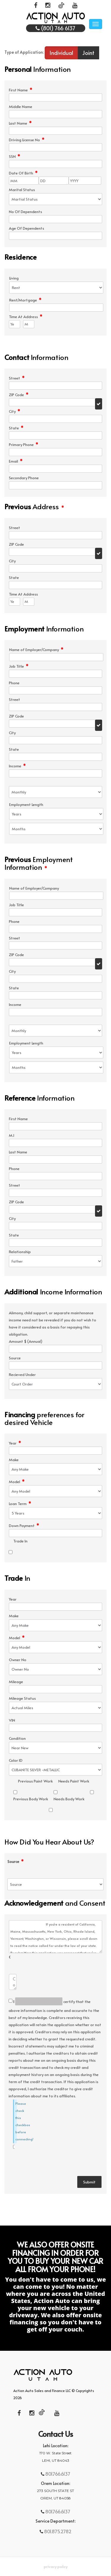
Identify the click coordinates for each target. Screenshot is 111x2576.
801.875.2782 (57, 2531)
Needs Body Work (69, 1799)
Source (15, 1861)
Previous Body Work (30, 1799)
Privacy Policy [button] (55, 2566)
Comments (9, 1957)
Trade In (20, 1541)
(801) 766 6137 (55, 28)
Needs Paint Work (73, 1781)
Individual (61, 52)
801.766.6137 (57, 2473)
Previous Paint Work (35, 1781)
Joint (88, 52)
